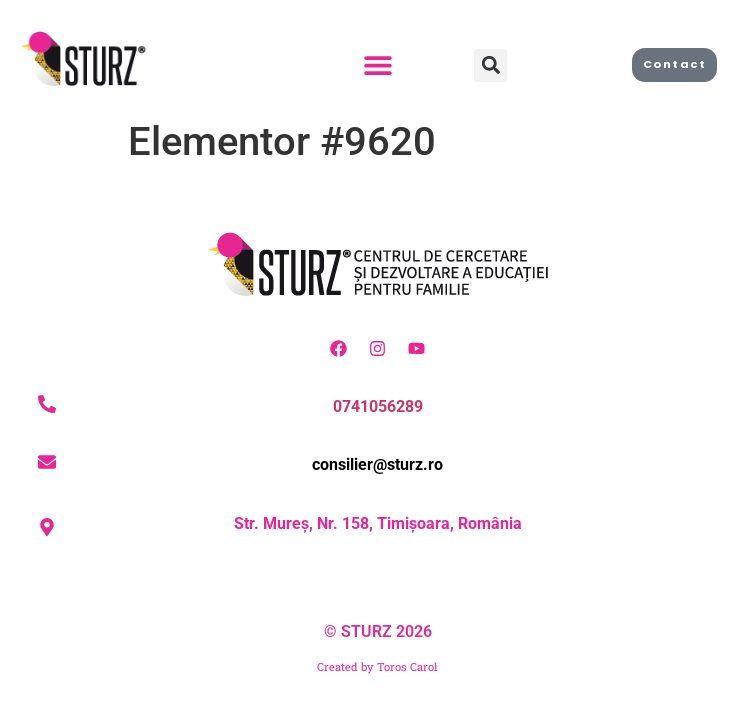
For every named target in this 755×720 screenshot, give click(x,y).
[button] (377, 65)
